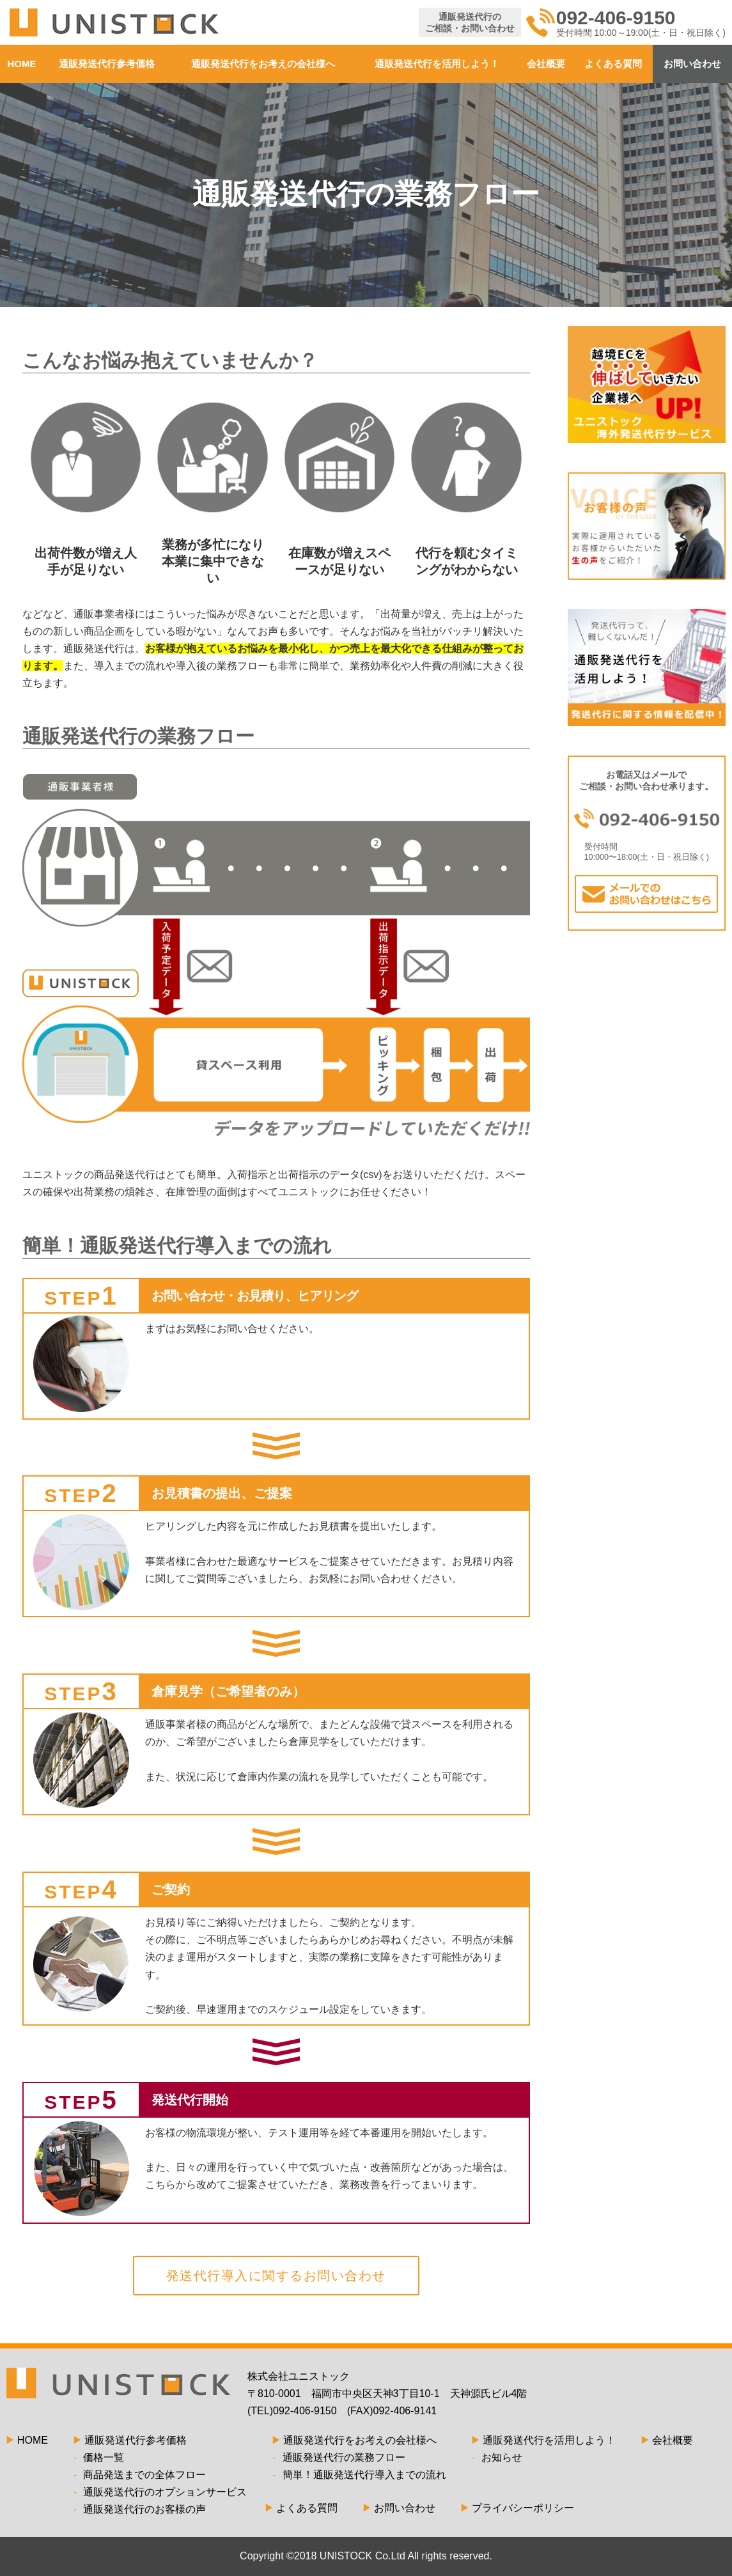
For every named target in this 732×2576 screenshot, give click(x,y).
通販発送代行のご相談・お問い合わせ (470, 22)
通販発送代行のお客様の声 (140, 2509)
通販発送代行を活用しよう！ (437, 63)
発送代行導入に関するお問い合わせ (276, 2276)
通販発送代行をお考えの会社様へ (263, 63)
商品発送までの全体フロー (140, 2474)
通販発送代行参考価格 (107, 63)
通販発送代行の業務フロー (338, 2457)
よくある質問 (613, 63)
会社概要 (546, 63)
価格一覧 (99, 2457)
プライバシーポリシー (517, 2507)
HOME (22, 63)
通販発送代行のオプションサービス (160, 2492)
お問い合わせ (692, 63)
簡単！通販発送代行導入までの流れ (359, 2474)
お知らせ (497, 2457)
